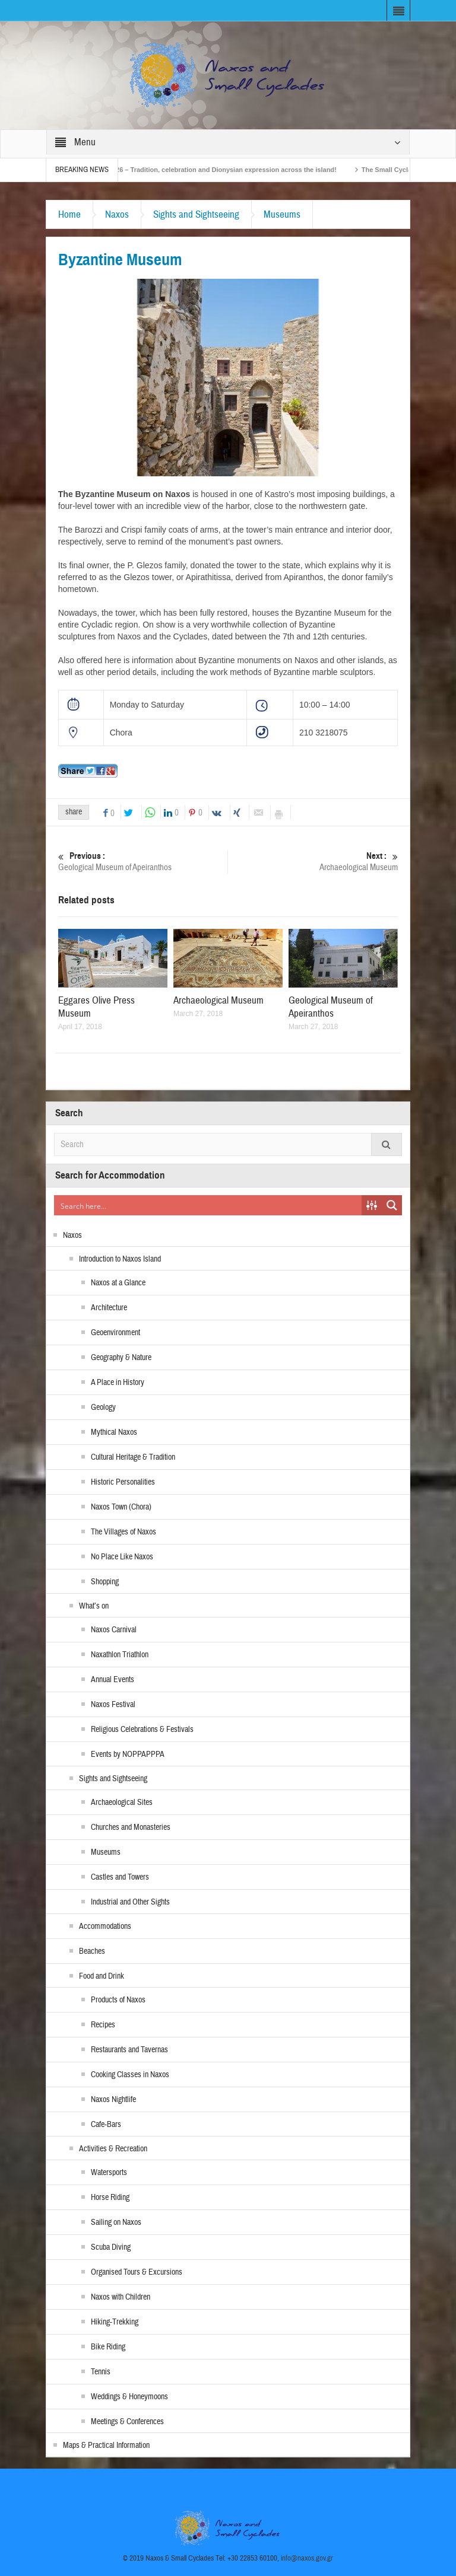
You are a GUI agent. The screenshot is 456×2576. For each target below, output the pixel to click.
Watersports (109, 2172)
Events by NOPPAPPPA (127, 1754)
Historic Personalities (123, 1482)
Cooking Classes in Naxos (130, 2074)
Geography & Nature (121, 1357)
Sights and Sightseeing (196, 214)
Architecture (109, 1308)
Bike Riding (108, 2347)
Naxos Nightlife (113, 2099)
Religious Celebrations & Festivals (142, 1729)
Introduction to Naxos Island (120, 1259)
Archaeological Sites (122, 1802)
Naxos (117, 214)
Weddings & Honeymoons (129, 2397)
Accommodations (105, 1926)
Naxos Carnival (114, 1630)
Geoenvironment (115, 1332)
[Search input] (208, 1205)
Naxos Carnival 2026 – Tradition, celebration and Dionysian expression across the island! (233, 169)
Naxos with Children (120, 2297)
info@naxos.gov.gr (307, 2558)
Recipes (103, 2025)
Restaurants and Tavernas (129, 2050)
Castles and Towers (120, 1877)
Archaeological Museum (313, 861)
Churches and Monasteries (130, 1827)
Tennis (100, 2372)
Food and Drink (101, 1976)
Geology (103, 1407)
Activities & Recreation (113, 2149)
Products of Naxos (118, 2000)
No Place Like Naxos (122, 1557)
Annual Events (112, 1679)
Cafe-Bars (106, 2124)
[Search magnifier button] (392, 1205)
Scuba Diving (111, 2247)
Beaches (92, 1951)
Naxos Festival (113, 1704)
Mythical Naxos (114, 1432)
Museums (282, 214)
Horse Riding (110, 2197)
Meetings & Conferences (127, 2421)
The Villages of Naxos (123, 1532)
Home (69, 214)
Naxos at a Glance (118, 1283)
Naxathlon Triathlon (119, 1655)
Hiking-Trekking (114, 2322)
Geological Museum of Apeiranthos (143, 861)
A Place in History (117, 1382)
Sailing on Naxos (116, 2222)
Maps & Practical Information (106, 2445)
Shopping (105, 1582)
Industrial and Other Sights (130, 1902)
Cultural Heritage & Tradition (133, 1457)
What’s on (94, 1606)
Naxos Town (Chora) (121, 1507)
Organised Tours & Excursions (136, 2272)
